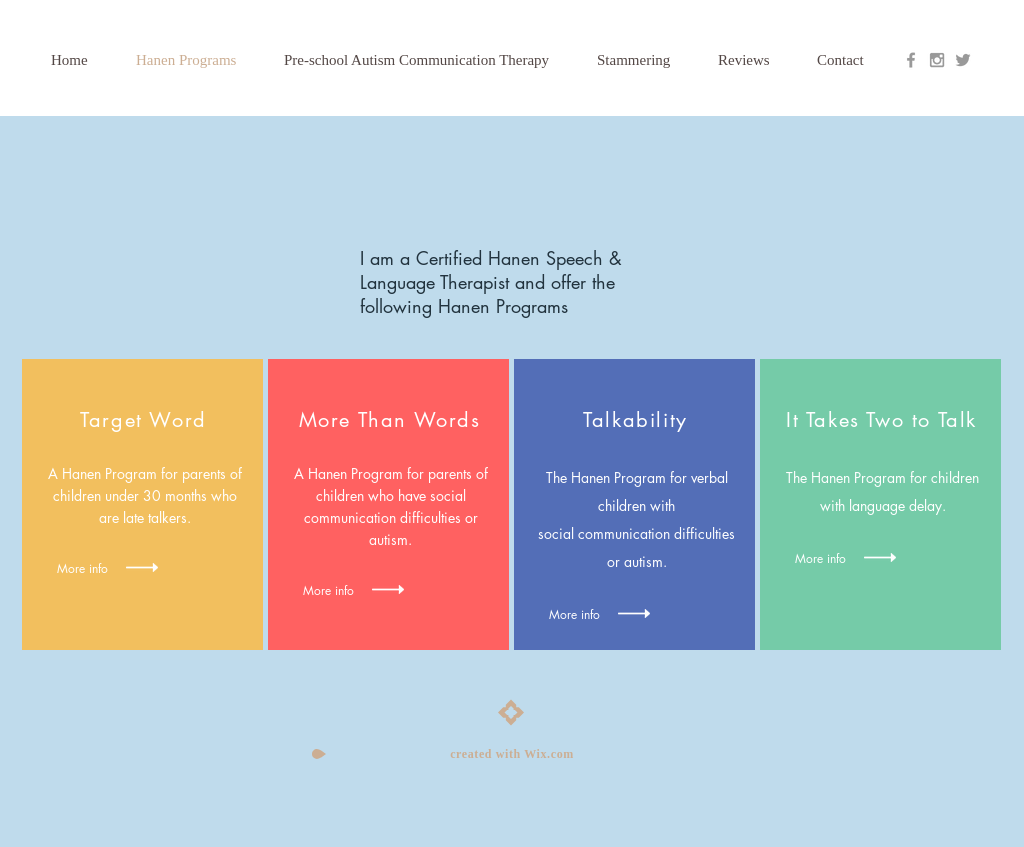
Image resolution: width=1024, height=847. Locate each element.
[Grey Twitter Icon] (963, 60)
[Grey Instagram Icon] (937, 60)
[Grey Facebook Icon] (911, 60)
